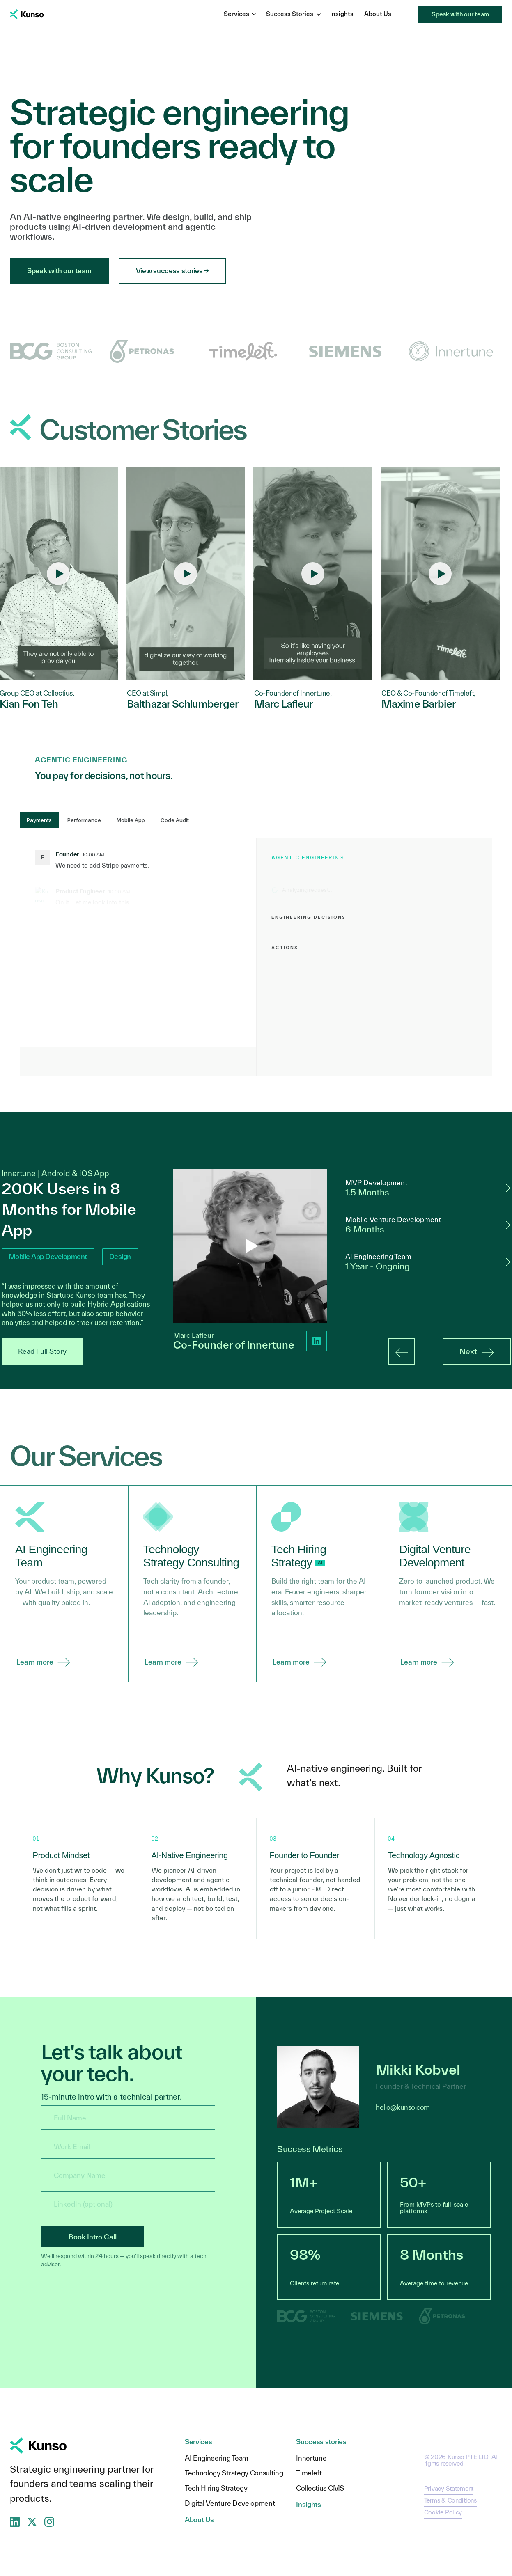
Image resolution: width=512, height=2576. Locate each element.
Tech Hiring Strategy (216, 2488)
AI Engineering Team (216, 2458)
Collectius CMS (320, 2488)
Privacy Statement (448, 2488)
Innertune (311, 2458)
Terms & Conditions (450, 2500)
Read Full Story (42, 1351)
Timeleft (308, 2473)
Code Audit (175, 820)
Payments (39, 820)
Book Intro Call (92, 2236)
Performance (84, 820)
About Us (377, 13)
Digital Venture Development (230, 2503)
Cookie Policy (443, 2512)
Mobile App (131, 820)
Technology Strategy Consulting (234, 2473)
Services (240, 13)
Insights (342, 13)
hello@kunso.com (403, 2107)
